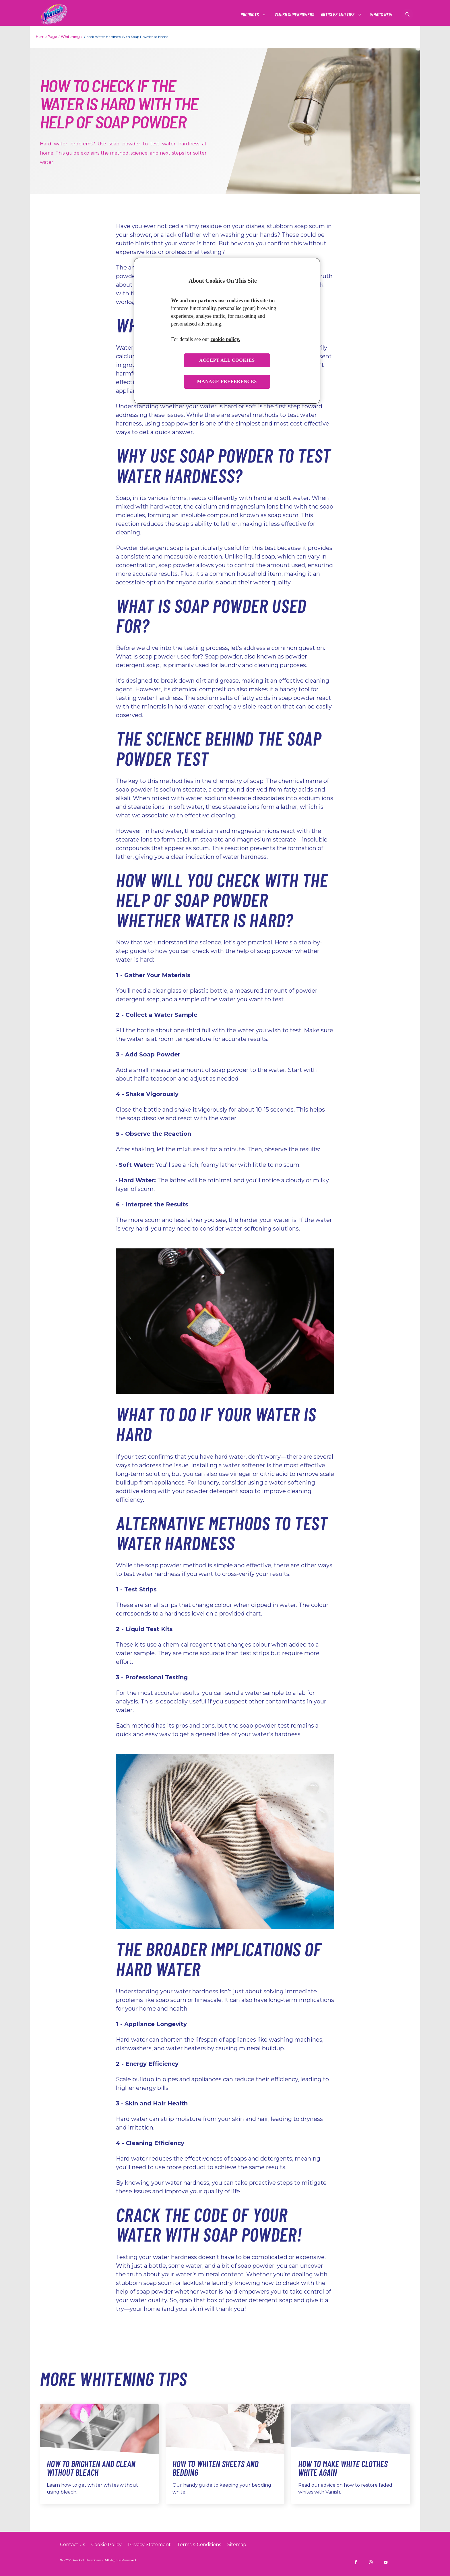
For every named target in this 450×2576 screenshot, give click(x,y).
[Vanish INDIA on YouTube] (385, 2562)
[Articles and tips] (337, 14)
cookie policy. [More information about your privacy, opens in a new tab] (225, 339)
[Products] (250, 14)
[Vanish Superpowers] (294, 14)
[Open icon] (407, 14)
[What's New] (381, 14)
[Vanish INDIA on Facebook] (355, 2562)
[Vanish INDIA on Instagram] (370, 2562)
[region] (227, 331)
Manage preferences (227, 381)
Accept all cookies (227, 360)
